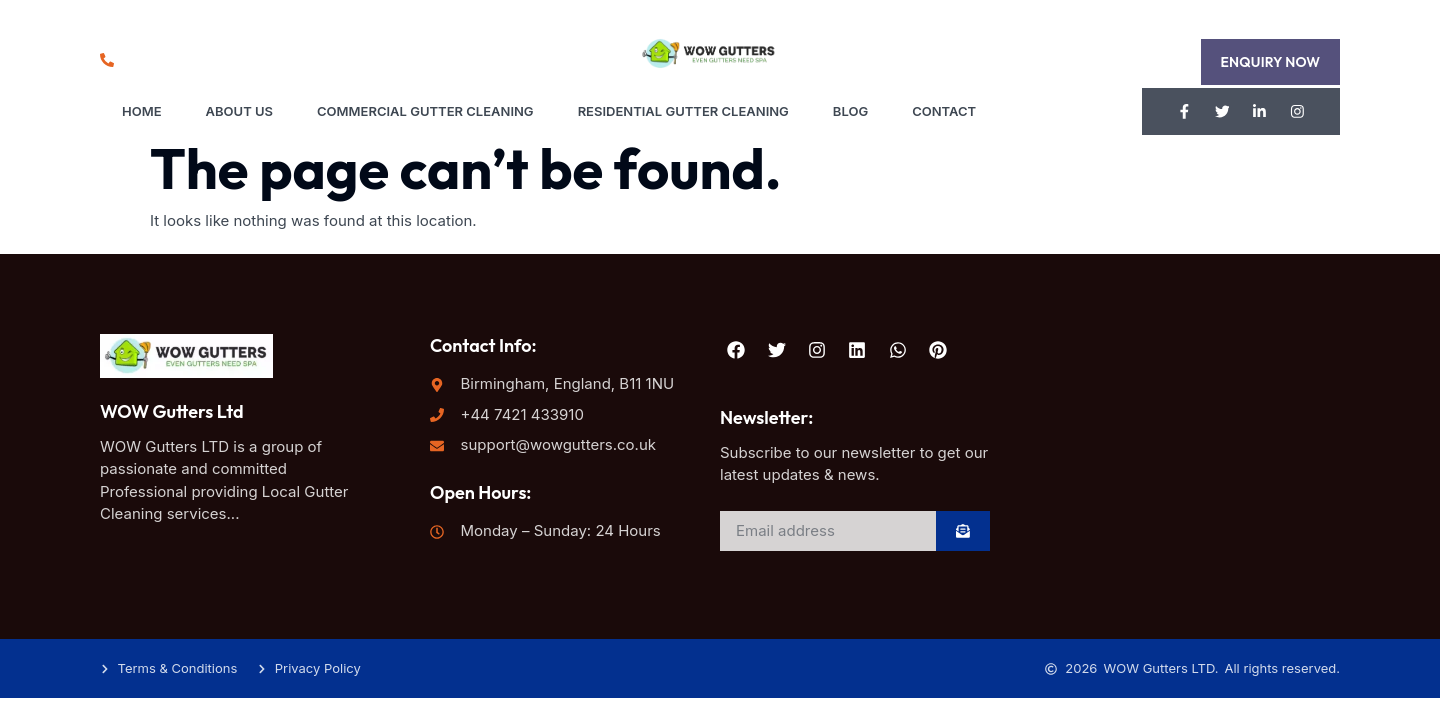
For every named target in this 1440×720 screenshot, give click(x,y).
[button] (1269, 62)
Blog (850, 111)
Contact (944, 111)
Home (142, 111)
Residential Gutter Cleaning (683, 111)
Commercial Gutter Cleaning (425, 111)
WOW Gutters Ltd (172, 412)
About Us (239, 111)
